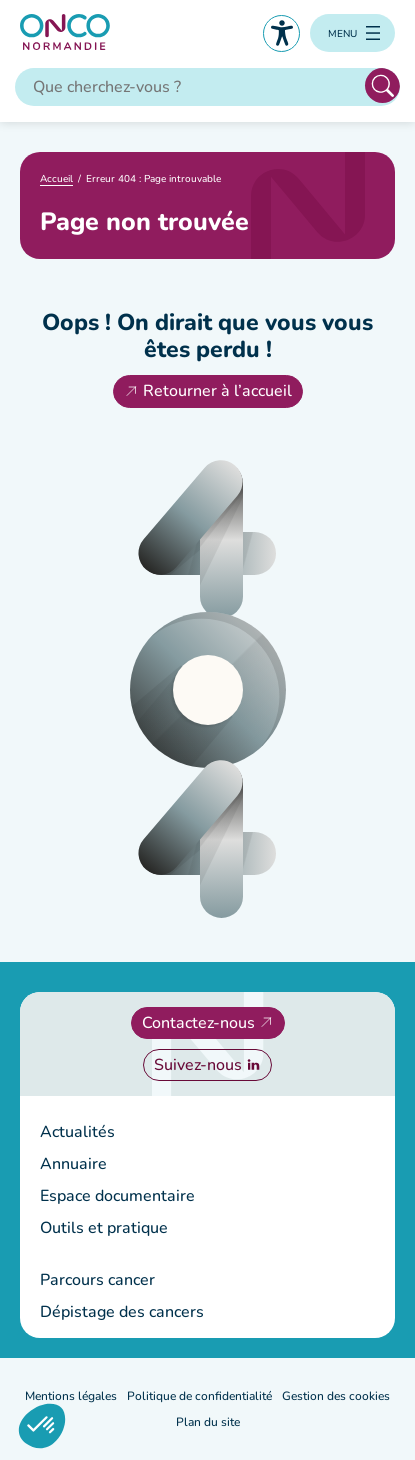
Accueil (56, 179)
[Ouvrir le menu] (352, 33)
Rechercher (382, 85)
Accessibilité (281, 33)
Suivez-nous (198, 1065)
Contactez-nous (198, 1023)
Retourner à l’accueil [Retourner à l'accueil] (217, 391)
